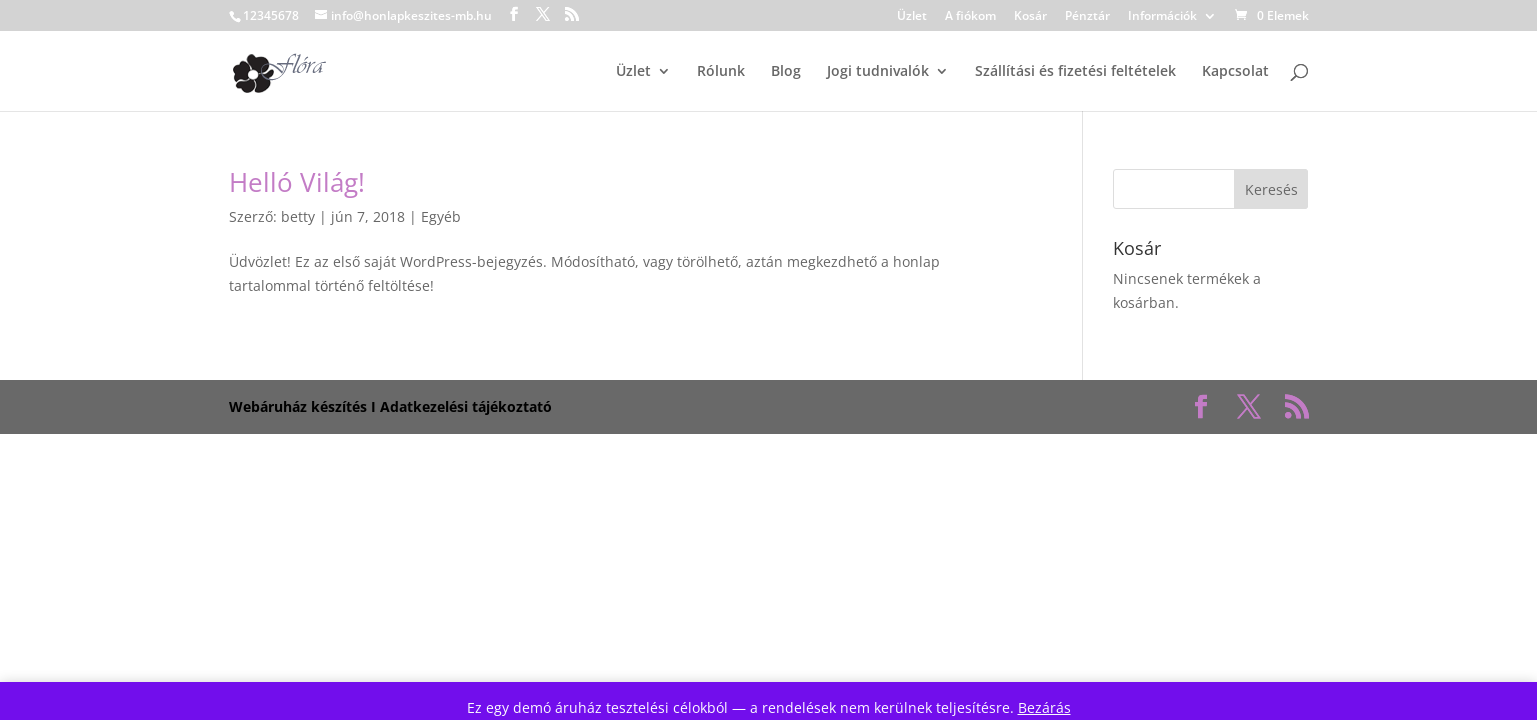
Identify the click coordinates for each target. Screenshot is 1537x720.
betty (298, 216)
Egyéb (441, 216)
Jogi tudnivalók (878, 72)
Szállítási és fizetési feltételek (1075, 72)
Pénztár (1087, 17)
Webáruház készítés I (302, 406)
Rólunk (721, 72)
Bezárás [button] (1044, 707)
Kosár (1030, 17)
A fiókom (970, 17)
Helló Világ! (297, 182)
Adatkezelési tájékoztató (466, 406)
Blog (786, 72)
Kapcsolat (1235, 72)
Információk (1162, 17)
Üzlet (912, 17)
